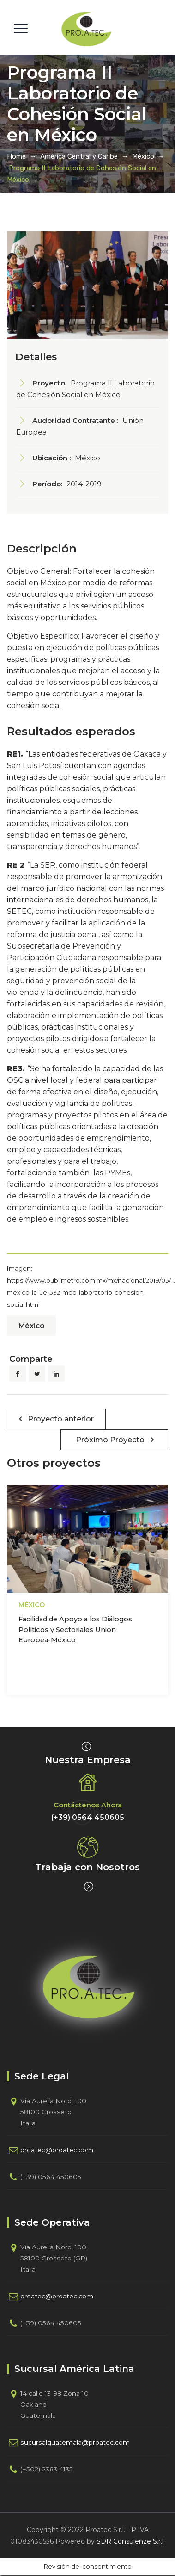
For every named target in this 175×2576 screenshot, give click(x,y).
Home (16, 156)
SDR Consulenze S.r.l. (131, 2541)
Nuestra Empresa (88, 1759)
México (31, 1325)
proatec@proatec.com (56, 2150)
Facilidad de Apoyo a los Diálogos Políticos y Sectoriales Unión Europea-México (75, 1629)
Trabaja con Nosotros (87, 1867)
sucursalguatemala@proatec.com (75, 2442)
